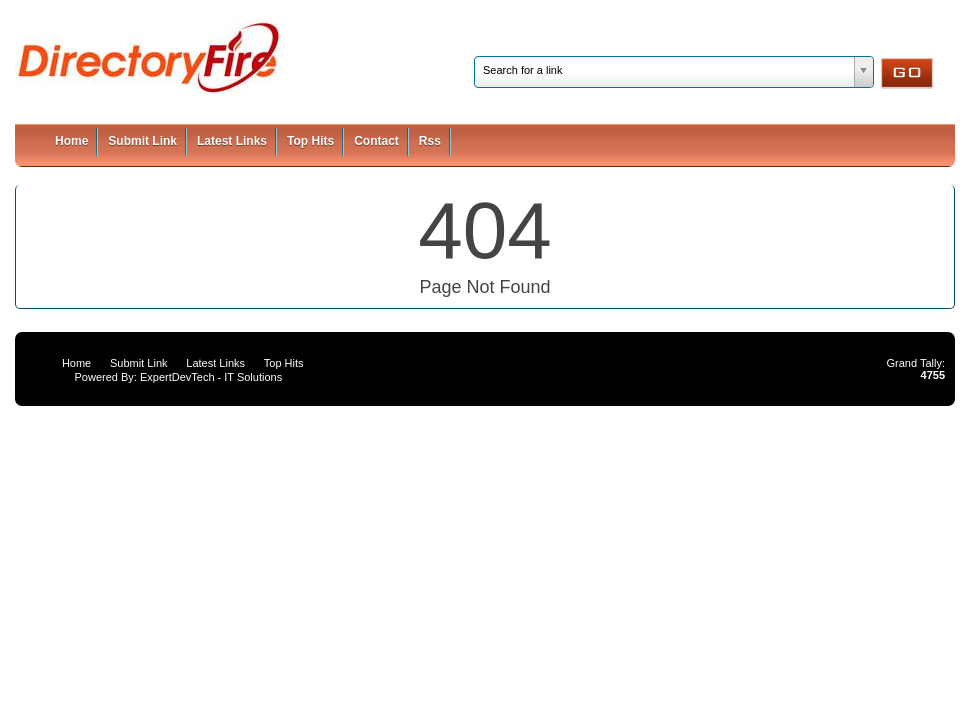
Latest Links (232, 141)
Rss (430, 141)
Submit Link (142, 141)
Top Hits (310, 141)
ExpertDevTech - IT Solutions (211, 377)
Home (71, 141)
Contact (376, 141)
